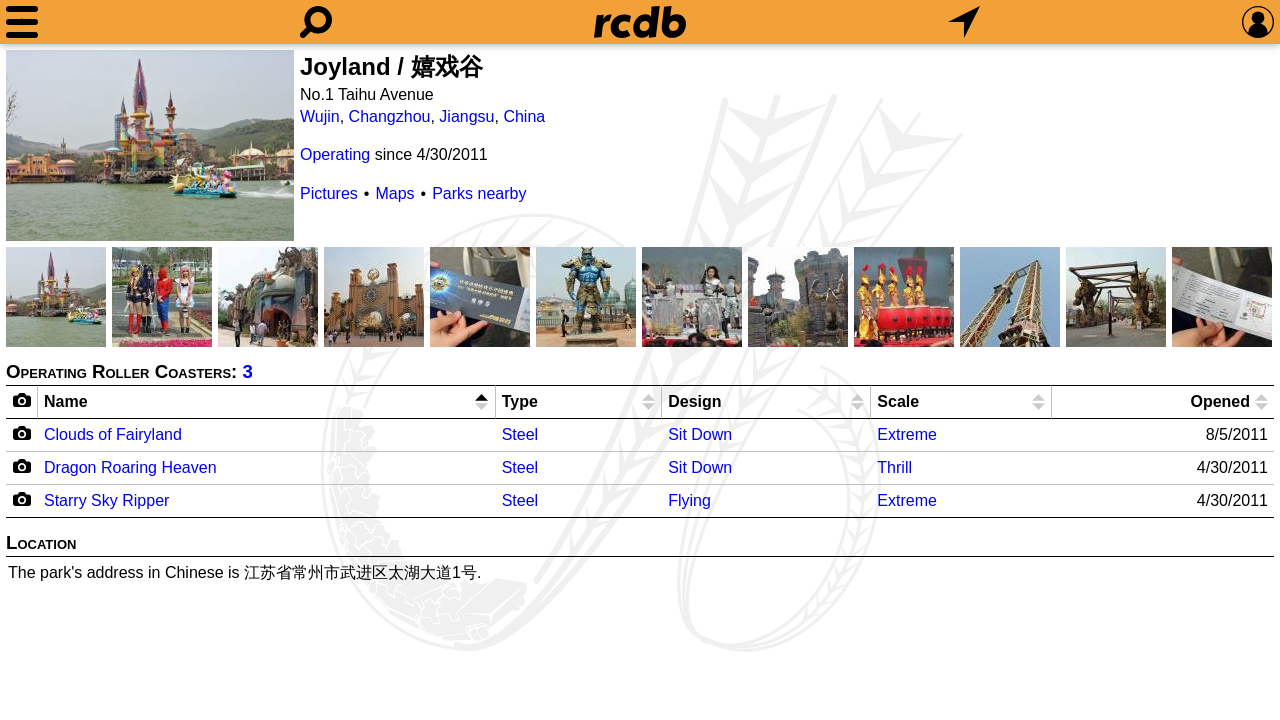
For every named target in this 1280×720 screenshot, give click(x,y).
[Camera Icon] (22, 433)
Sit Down (700, 434)
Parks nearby (479, 193)
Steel (520, 434)
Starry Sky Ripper (106, 500)
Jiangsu (466, 116)
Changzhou (390, 116)
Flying (689, 500)
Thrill (894, 467)
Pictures (329, 193)
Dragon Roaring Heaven (130, 467)
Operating (335, 154)
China (524, 116)
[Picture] (150, 145)
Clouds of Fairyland (113, 434)
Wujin (320, 116)
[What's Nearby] (964, 22)
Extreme (907, 434)
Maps (394, 193)
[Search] (316, 22)
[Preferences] (1258, 22)
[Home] (640, 22)
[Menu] (22, 22)
